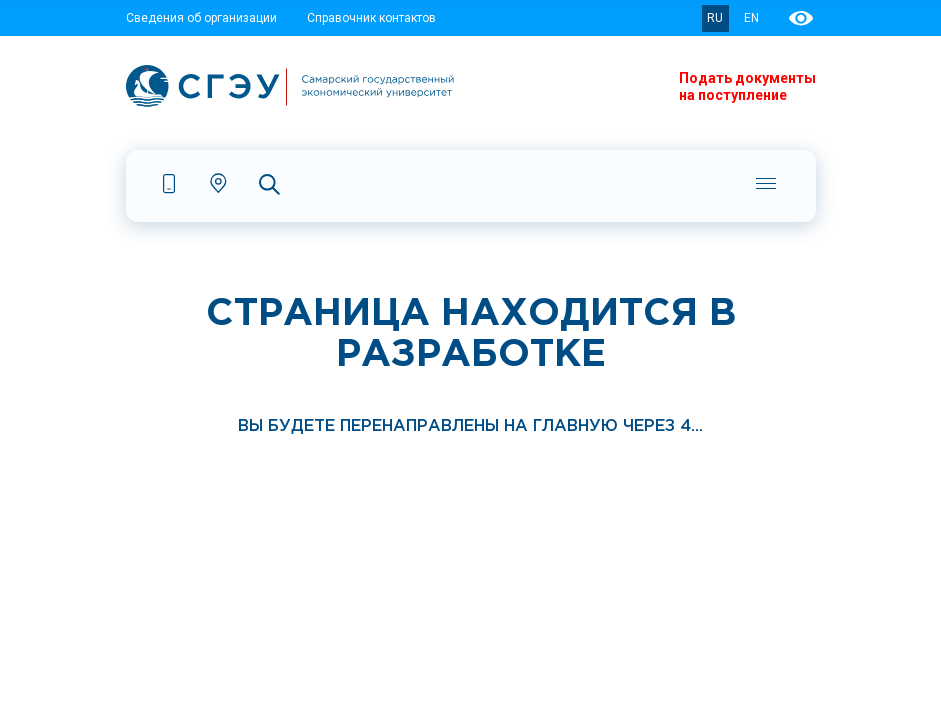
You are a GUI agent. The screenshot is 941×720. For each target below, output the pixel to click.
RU (715, 18)
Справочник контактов (371, 18)
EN (751, 18)
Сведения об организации (201, 18)
